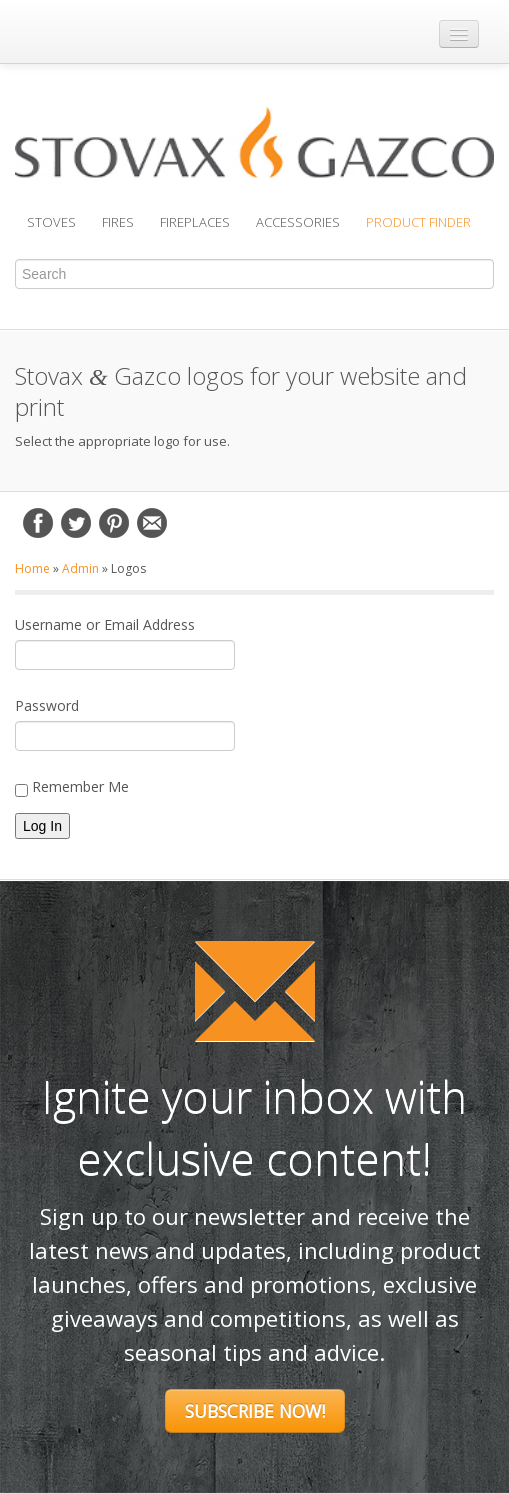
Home (32, 568)
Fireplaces (195, 222)
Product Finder (418, 222)
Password (47, 705)
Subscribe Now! (255, 1411)
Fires (118, 222)
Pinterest (114, 523)
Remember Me (72, 787)
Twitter (76, 523)
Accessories (298, 222)
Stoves (51, 222)
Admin (80, 568)
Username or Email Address (105, 624)
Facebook (38, 523)
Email (152, 523)
